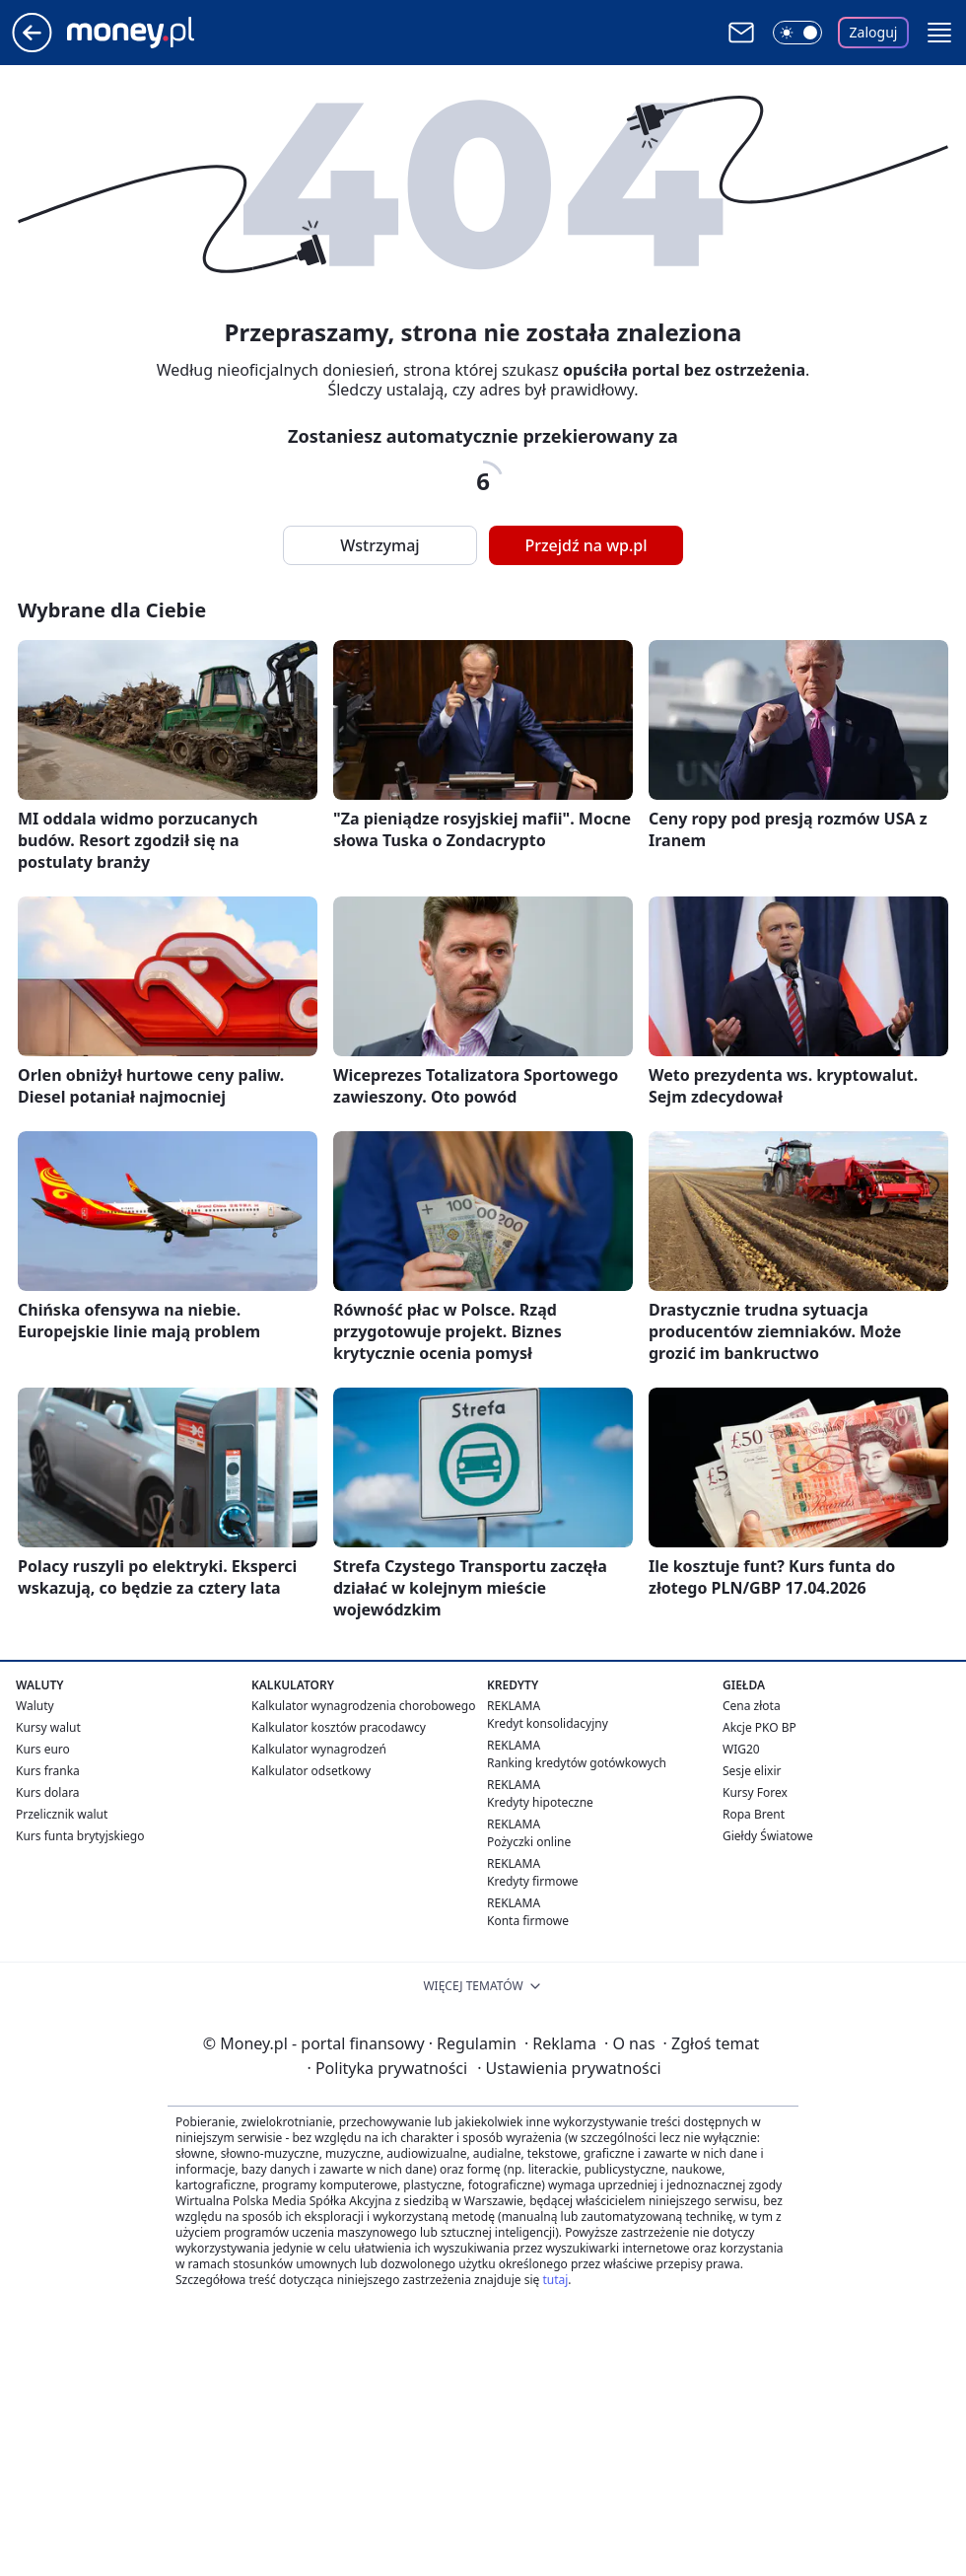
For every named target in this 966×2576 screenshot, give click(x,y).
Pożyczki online (529, 1841)
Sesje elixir (752, 1770)
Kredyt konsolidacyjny (547, 1723)
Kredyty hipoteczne (540, 1802)
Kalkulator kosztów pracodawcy (338, 1727)
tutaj (555, 2279)
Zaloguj (874, 32)
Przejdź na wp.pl (585, 545)
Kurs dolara (48, 1792)
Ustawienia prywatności (568, 2068)
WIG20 (741, 1749)
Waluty (35, 1705)
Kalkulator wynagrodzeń (318, 1749)
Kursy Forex (755, 1792)
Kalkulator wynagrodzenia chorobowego (363, 1705)
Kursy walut (48, 1727)
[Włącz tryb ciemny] (797, 32)
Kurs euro (43, 1749)
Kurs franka (48, 1770)
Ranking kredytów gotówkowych (576, 1762)
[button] (939, 32)
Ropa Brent (754, 1814)
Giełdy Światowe (768, 1835)
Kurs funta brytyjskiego (80, 1835)
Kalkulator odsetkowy (311, 1770)
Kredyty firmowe (533, 1881)
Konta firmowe (528, 1920)
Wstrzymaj (379, 545)
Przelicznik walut (61, 1814)
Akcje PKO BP (759, 1727)
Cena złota (752, 1705)
